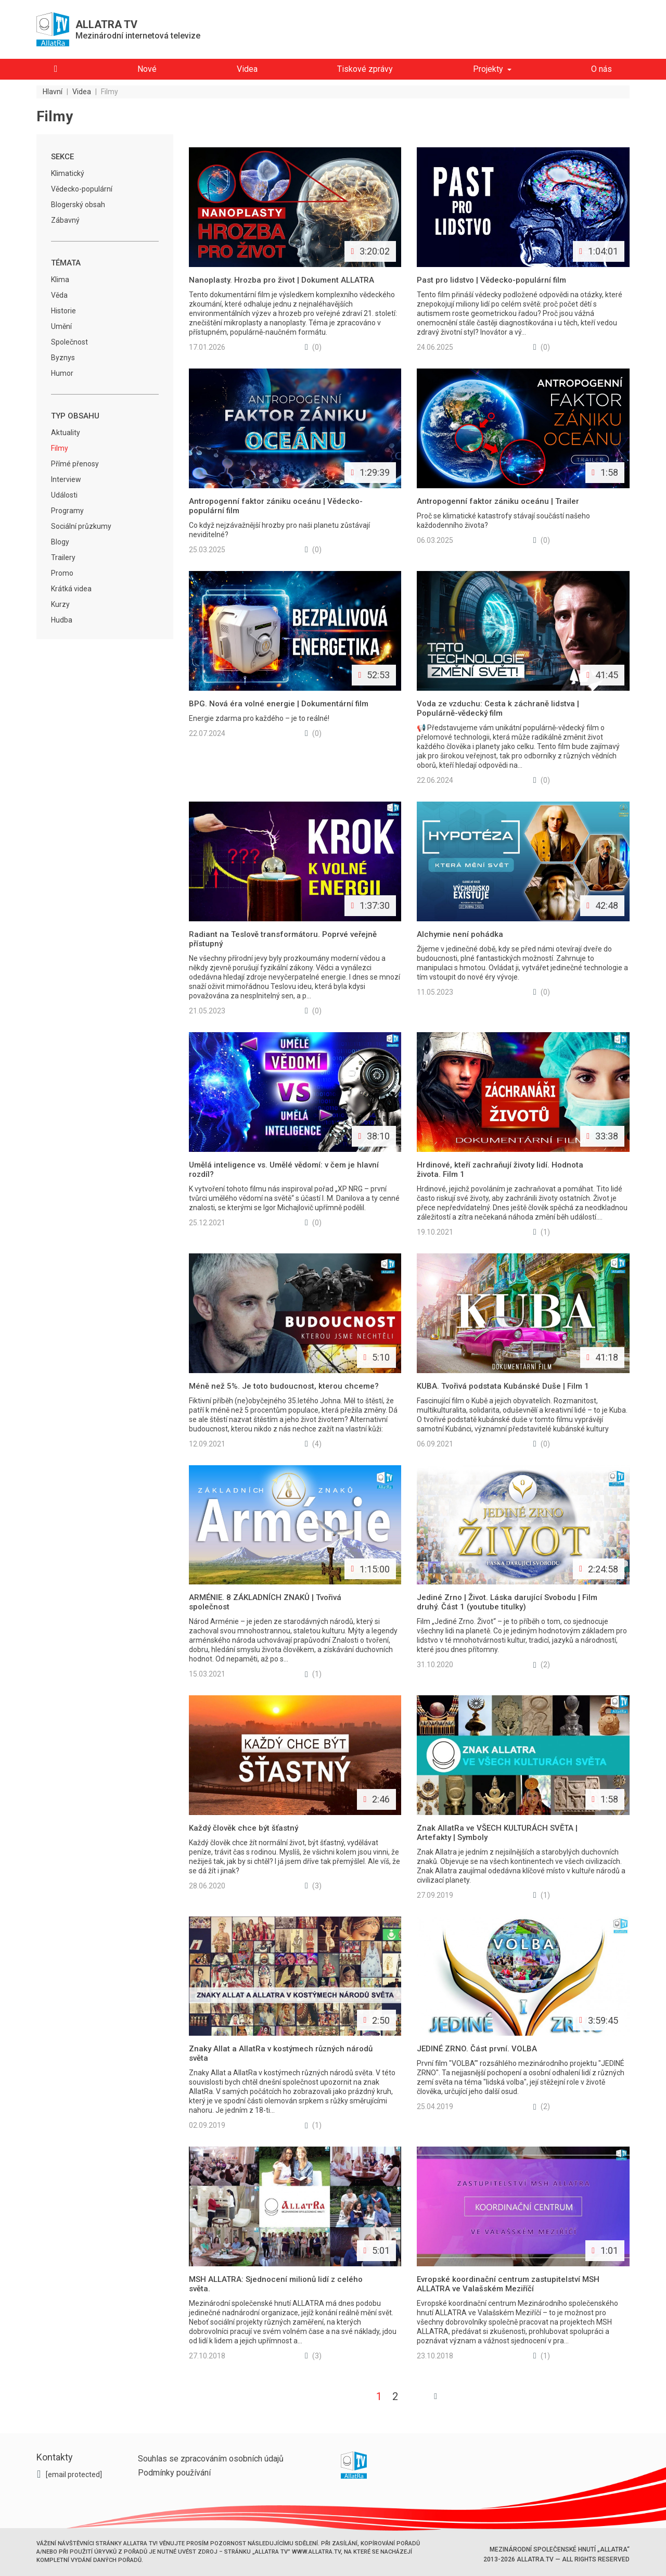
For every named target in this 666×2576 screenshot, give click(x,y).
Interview (66, 479)
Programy (67, 510)
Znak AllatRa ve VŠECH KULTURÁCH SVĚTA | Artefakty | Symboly (497, 1832)
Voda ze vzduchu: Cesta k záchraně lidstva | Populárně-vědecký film (498, 708)
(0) (313, 347)
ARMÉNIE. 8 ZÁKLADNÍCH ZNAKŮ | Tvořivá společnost (265, 1602)
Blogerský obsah (78, 204)
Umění (61, 326)
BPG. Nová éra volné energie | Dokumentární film (278, 703)
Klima (60, 279)
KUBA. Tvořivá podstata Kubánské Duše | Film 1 (503, 1386)
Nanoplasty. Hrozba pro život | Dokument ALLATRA (281, 280)
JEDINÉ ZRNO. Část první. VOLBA (477, 2048)
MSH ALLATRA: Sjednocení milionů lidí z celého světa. (276, 2284)
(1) (541, 1232)
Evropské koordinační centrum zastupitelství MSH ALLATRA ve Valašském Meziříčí (508, 2284)
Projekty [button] (488, 69)
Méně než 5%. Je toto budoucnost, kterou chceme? (284, 1386)
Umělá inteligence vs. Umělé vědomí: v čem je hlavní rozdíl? (284, 1169)
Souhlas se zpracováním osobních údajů (211, 2459)
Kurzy (60, 604)
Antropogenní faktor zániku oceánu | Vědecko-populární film (276, 506)
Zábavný (65, 220)
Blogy (60, 542)
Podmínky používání (174, 2473)
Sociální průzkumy (81, 526)
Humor (62, 373)
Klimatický (67, 173)
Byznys (63, 357)
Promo (62, 573)
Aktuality (65, 432)
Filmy (59, 448)
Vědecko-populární (81, 189)
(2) (541, 1664)
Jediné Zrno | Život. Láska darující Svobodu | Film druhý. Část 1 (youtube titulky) (507, 1602)
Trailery (63, 557)
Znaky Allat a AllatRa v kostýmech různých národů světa (281, 2053)
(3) (313, 1886)
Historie (63, 311)
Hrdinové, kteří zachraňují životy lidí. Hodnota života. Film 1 (500, 1169)
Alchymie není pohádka (460, 934)
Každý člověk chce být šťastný (243, 1828)
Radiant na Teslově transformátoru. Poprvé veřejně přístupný (283, 939)
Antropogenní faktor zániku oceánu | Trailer (498, 501)
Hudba (61, 620)
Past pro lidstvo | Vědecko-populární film (491, 280)
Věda (59, 295)
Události (64, 495)
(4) (313, 1444)
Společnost (69, 342)
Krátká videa (71, 589)
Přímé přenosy (75, 464)
